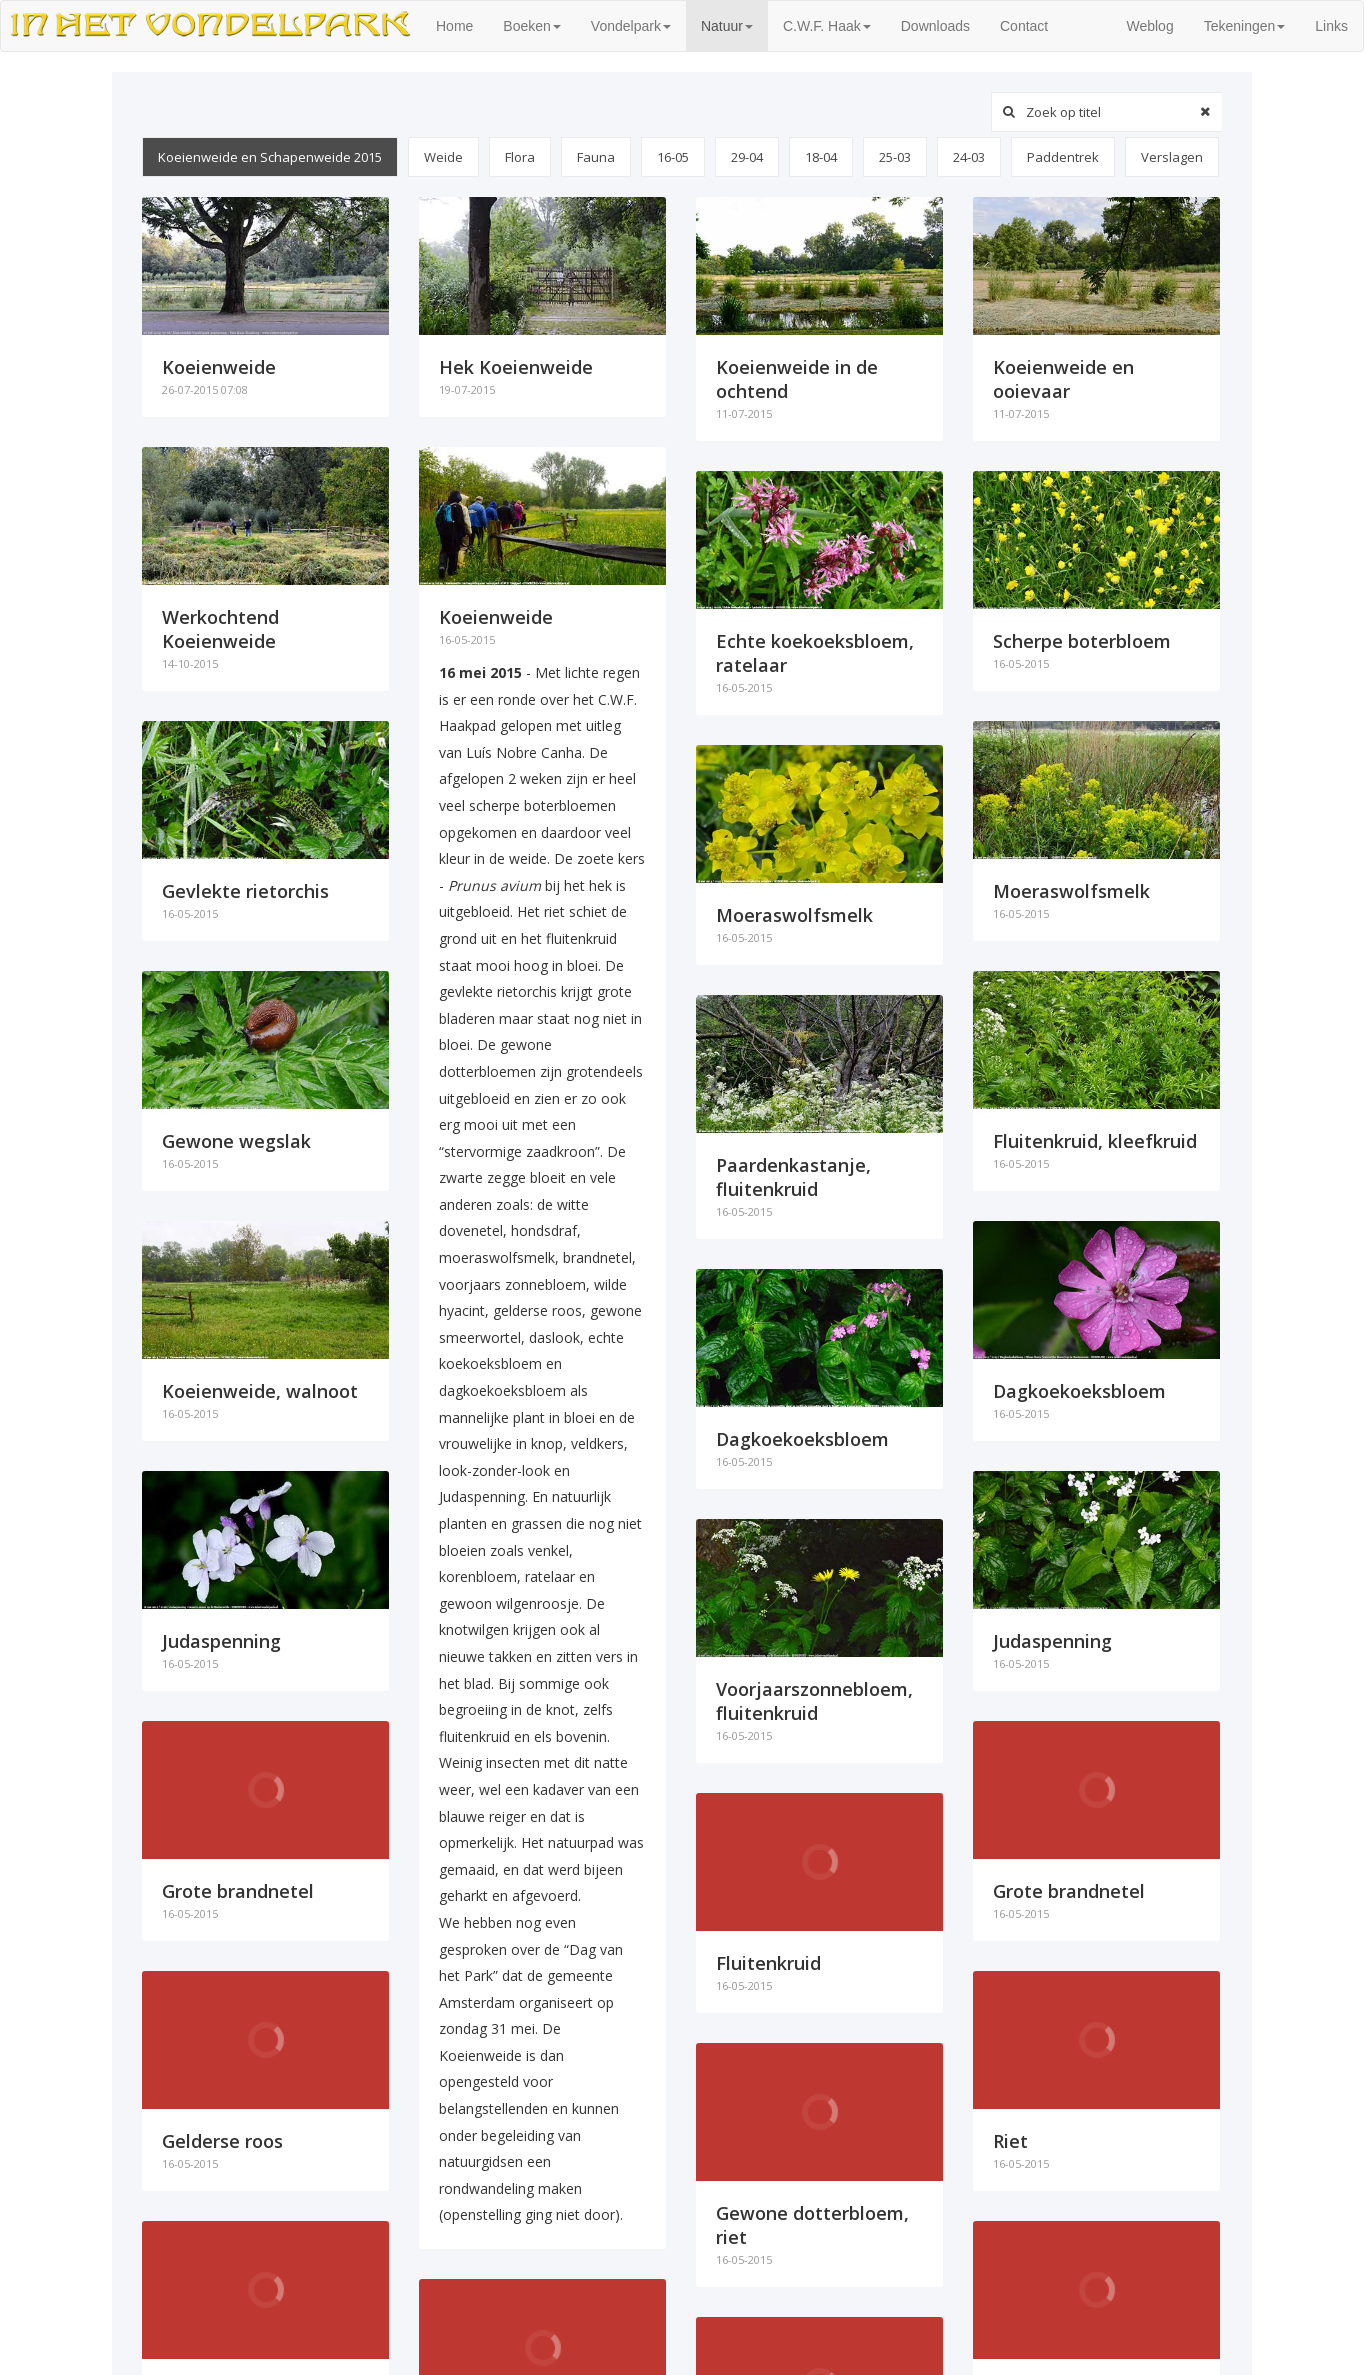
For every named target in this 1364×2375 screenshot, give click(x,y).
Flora (520, 157)
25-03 (895, 157)
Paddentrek (1063, 157)
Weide (443, 157)
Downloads (935, 26)
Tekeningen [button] (1245, 26)
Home (462, 24)
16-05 (673, 157)
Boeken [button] (531, 26)
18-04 (821, 157)
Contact (1024, 26)
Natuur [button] (727, 26)
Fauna (596, 157)
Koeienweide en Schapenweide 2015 (270, 157)
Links (1331, 26)
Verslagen (1172, 157)
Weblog (1149, 26)
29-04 (747, 157)
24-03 (969, 157)
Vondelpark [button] (631, 26)
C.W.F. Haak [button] (827, 26)
